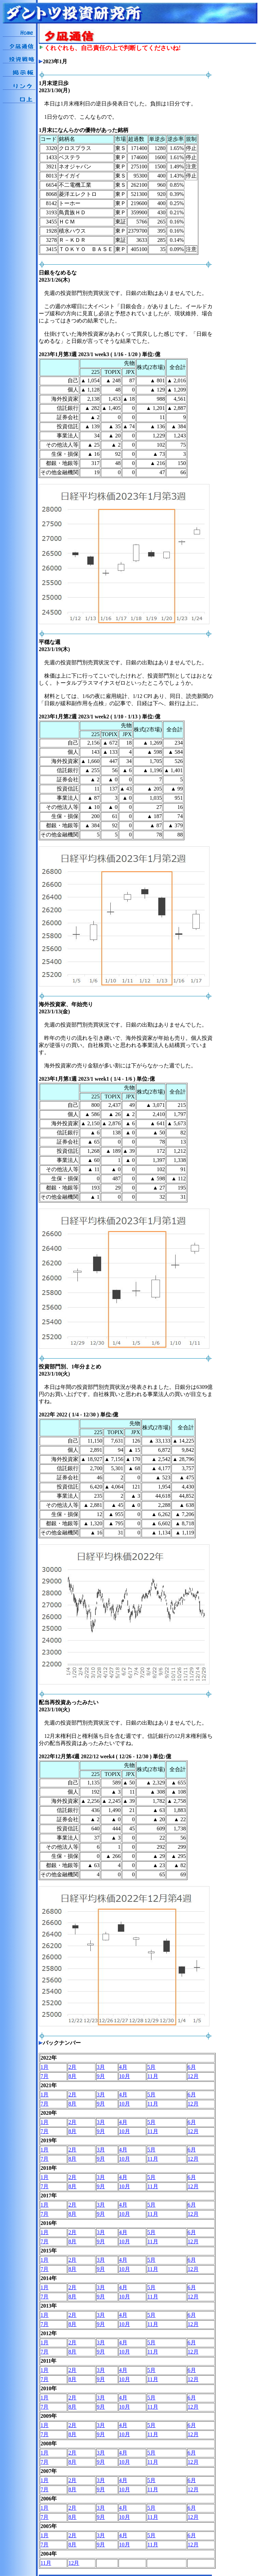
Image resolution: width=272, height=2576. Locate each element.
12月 (193, 2076)
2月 (72, 2067)
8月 (72, 2076)
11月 (152, 2076)
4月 (123, 2067)
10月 (124, 2076)
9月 (101, 2076)
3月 (101, 2067)
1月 (44, 2067)
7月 (44, 2076)
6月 (192, 2067)
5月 (151, 2067)
